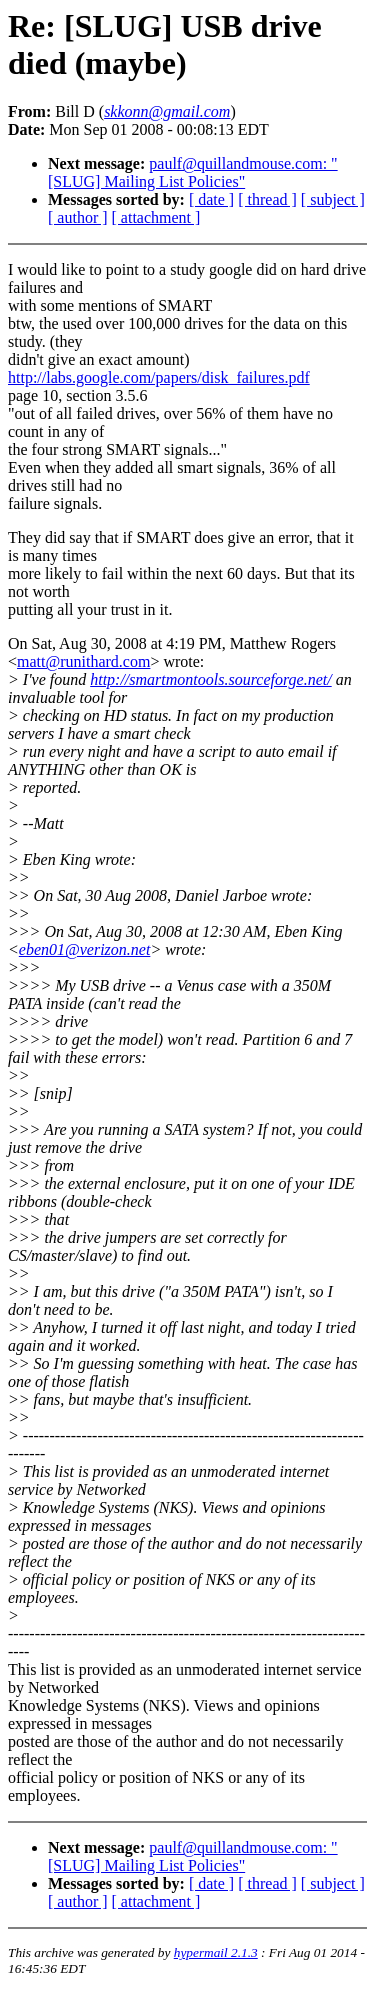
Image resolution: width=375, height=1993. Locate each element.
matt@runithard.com (83, 661)
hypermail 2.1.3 (216, 1952)
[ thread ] (267, 199)
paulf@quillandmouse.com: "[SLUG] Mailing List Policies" (193, 172)
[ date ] (211, 199)
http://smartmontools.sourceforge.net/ (210, 679)
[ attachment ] (156, 217)
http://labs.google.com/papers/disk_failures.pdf (159, 377)
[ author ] (78, 217)
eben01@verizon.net (85, 949)
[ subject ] (333, 199)
